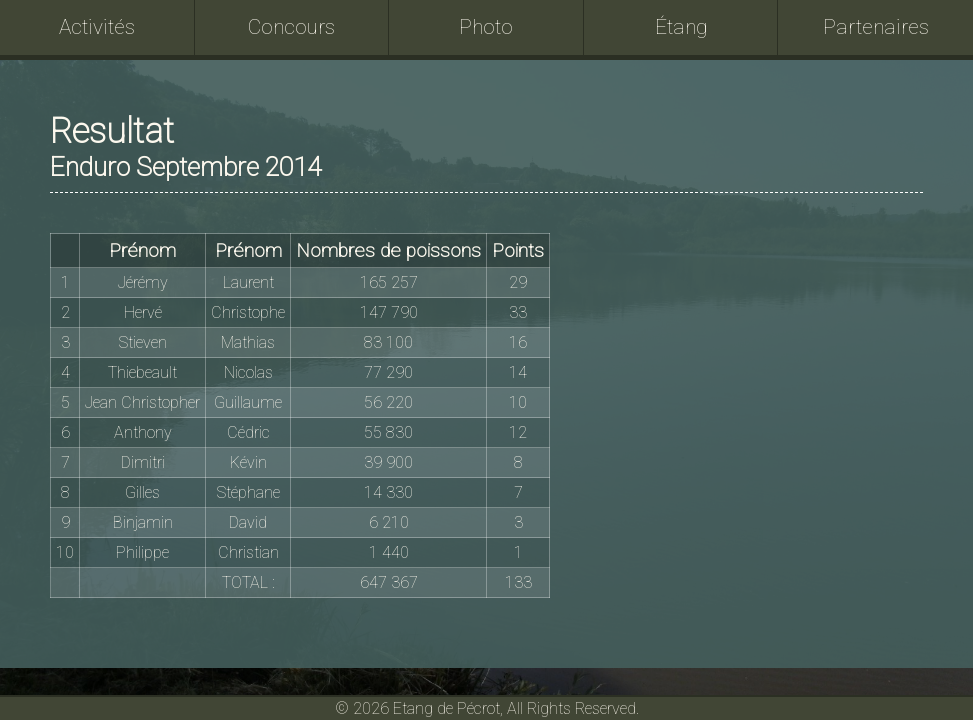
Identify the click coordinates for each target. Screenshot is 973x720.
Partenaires (876, 27)
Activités (97, 27)
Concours (291, 27)
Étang (681, 27)
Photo (486, 27)
